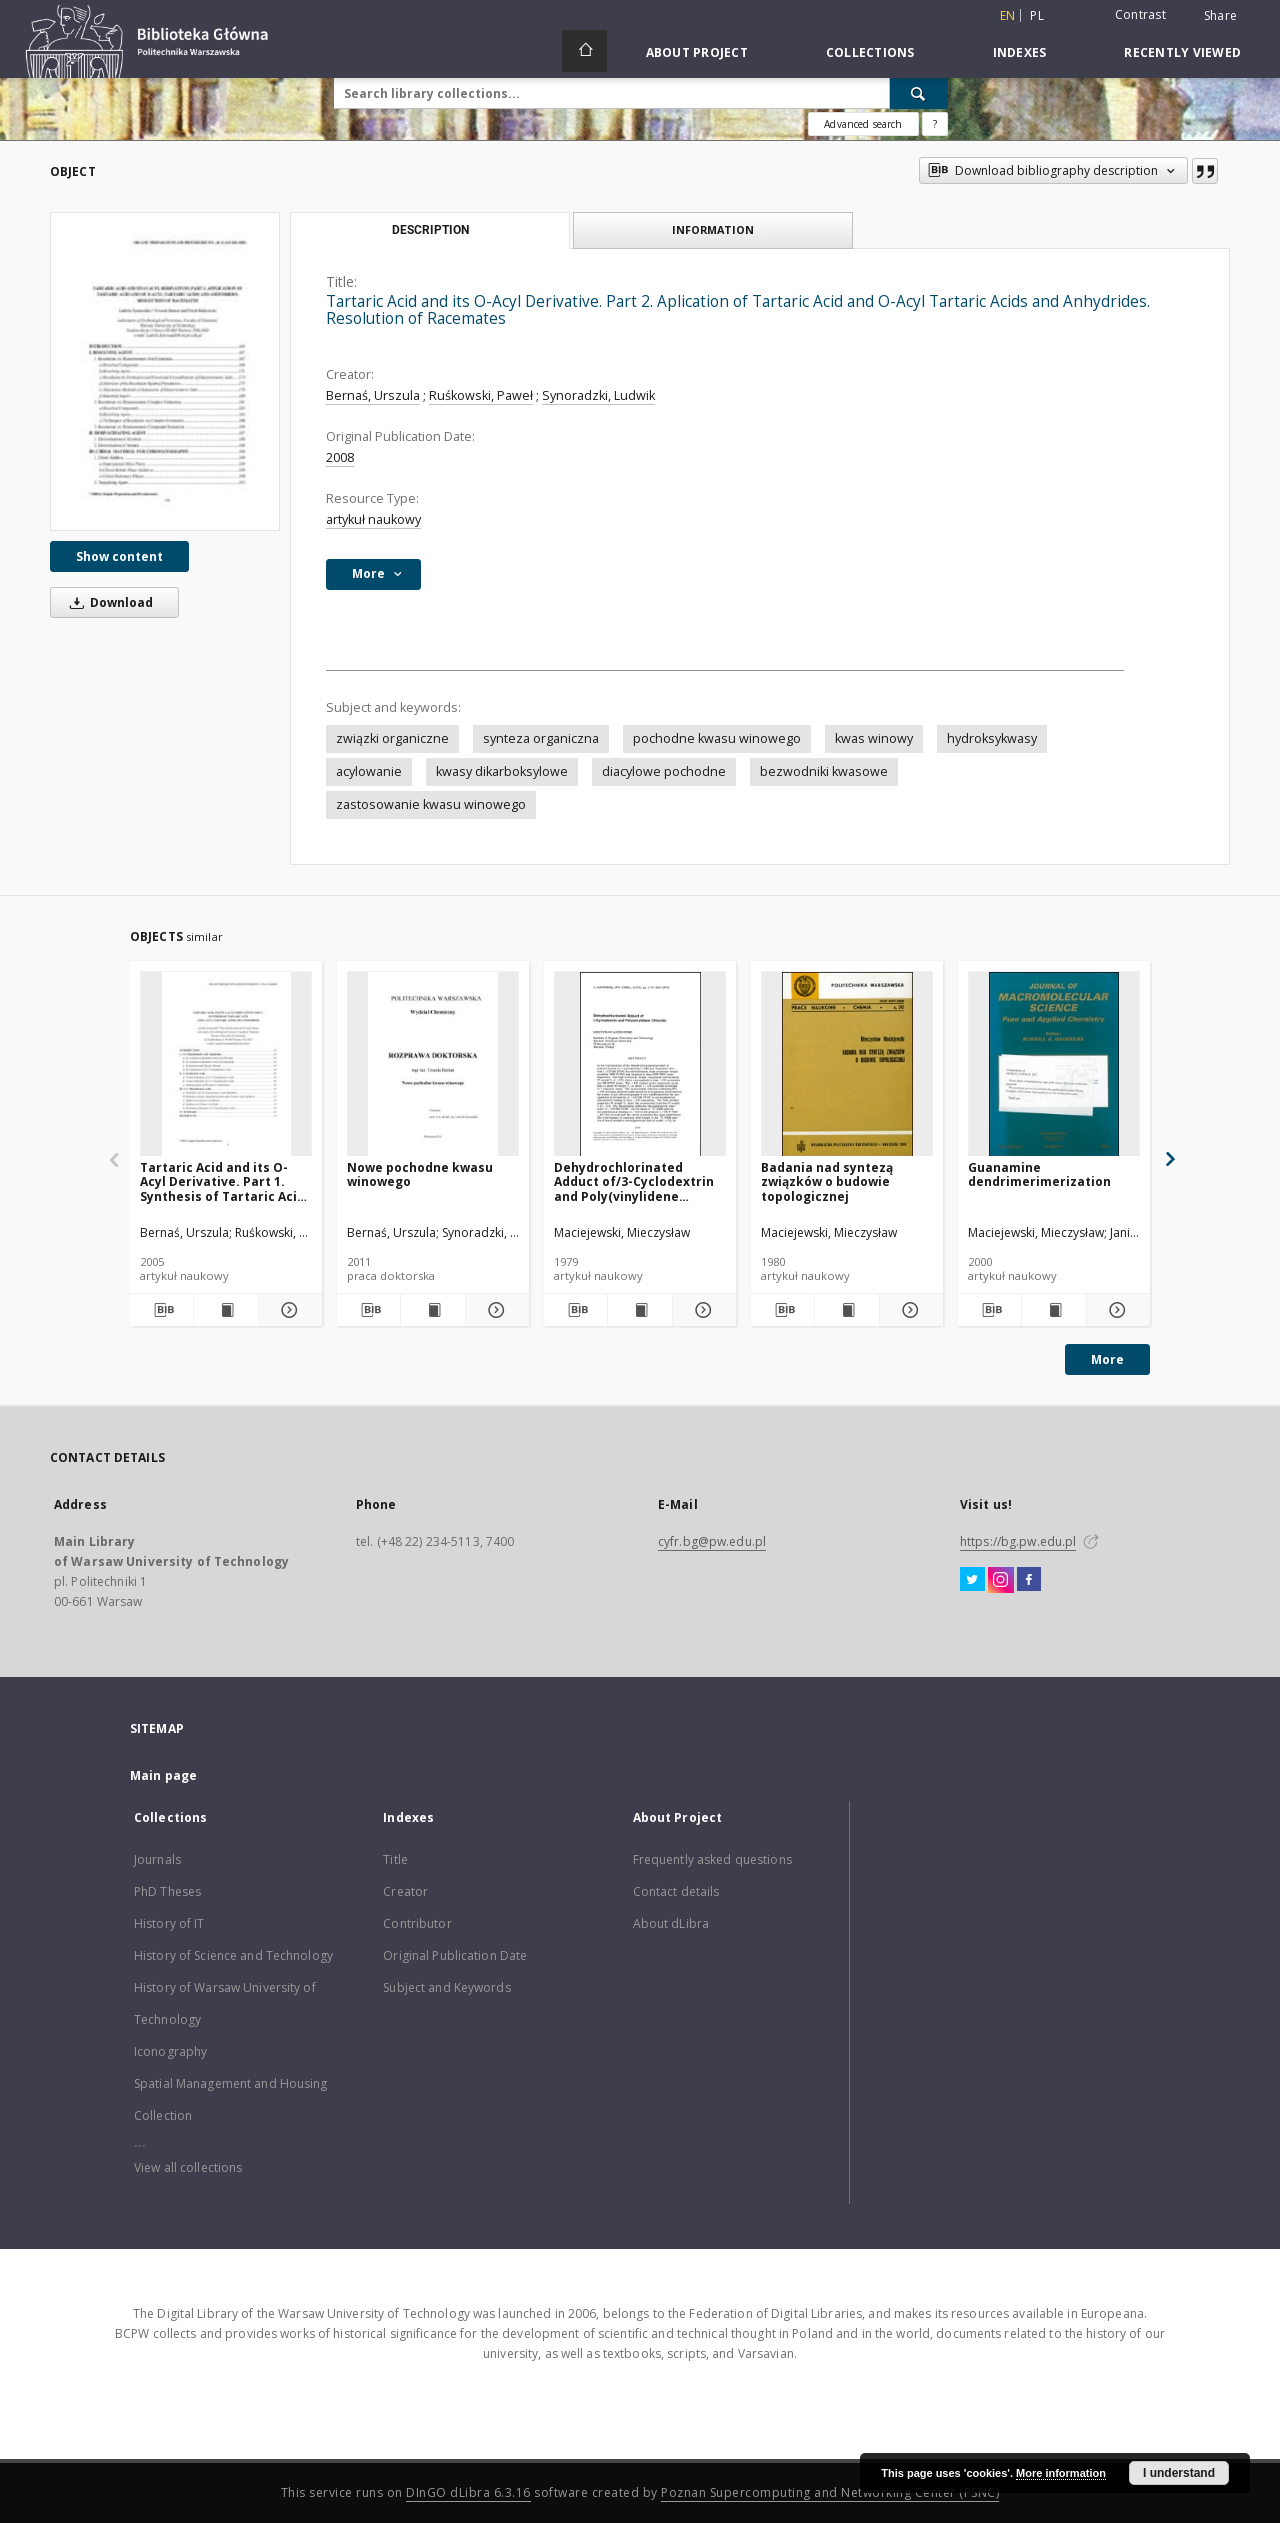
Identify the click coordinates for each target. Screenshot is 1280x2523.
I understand (1179, 2473)
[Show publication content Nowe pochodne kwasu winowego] (432, 1310)
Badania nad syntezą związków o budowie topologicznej (827, 1181)
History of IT (169, 1923)
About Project (697, 52)
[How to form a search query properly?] (935, 124)
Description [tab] (430, 230)
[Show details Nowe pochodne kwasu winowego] (494, 1310)
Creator (405, 1891)
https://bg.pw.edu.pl (1018, 1541)
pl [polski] (1037, 15)
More (1107, 1359)
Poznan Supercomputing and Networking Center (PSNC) (830, 2492)
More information (1061, 2473)
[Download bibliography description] (161, 1310)
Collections (870, 52)
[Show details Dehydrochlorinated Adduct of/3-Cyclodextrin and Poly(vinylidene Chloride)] (701, 1310)
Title (395, 1859)
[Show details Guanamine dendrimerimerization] (1115, 1310)
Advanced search (863, 124)
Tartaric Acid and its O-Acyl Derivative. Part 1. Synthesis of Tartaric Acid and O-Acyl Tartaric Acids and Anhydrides (222, 1181)
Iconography (170, 2051)
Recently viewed (1182, 52)
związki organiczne (392, 738)
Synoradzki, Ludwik (598, 395)
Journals (157, 1859)
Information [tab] (713, 229)
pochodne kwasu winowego (717, 738)
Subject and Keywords (446, 1987)
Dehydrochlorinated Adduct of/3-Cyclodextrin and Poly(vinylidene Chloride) (634, 1181)
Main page (163, 1775)
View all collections (188, 2167)
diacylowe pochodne (664, 771)
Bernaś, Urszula (373, 395)
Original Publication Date (455, 1955)
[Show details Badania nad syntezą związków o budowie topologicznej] (908, 1310)
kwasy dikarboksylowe (502, 771)
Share (1220, 16)
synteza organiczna (541, 738)
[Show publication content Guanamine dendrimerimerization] (1053, 1310)
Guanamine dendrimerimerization (1039, 1174)
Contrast (1140, 14)
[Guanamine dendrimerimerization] (1054, 1064)
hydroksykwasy (992, 738)
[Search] (919, 93)
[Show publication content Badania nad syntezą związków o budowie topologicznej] (846, 1310)
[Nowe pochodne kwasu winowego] (433, 1064)
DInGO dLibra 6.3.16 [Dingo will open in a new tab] (468, 2492)
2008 (340, 457)
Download (108, 602)
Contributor (417, 1923)
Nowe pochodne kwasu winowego (420, 1174)
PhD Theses (167, 1891)
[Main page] (584, 51)
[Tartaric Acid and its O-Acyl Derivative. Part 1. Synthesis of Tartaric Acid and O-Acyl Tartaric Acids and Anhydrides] (226, 1064)
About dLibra (671, 1923)
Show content (119, 556)
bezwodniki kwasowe (824, 771)
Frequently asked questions (712, 1859)
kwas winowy (874, 738)
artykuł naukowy (373, 519)
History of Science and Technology (233, 1955)
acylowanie (369, 771)
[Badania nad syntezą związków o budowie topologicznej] (847, 1064)
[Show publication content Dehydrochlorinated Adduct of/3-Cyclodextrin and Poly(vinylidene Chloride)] (639, 1310)
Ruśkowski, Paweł (481, 395)
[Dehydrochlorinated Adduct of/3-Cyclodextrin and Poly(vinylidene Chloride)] (640, 1064)
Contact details (676, 1891)
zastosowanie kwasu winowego (431, 804)
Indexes (1020, 52)
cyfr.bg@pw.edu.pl (712, 1541)
